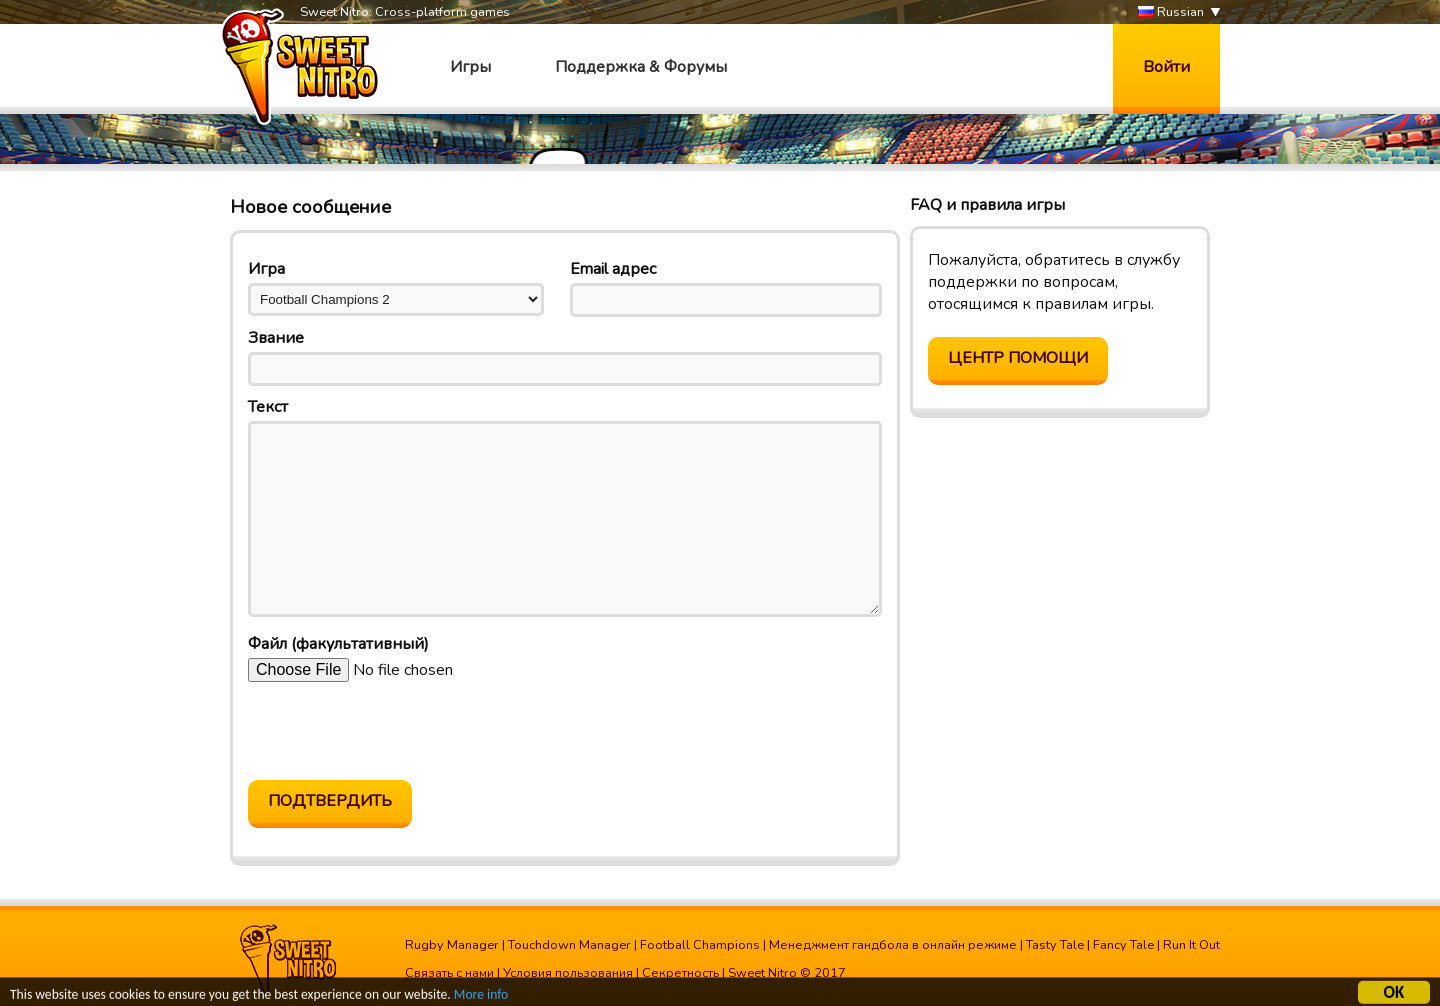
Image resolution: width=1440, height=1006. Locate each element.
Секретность (680, 973)
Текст (268, 407)
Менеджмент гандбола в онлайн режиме (893, 945)
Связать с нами (449, 973)
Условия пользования (568, 973)
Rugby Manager (452, 945)
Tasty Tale (1055, 945)
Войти (1166, 67)
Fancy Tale (1123, 945)
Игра (266, 269)
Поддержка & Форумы (641, 67)
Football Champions (700, 945)
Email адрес (613, 269)
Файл (338, 644)
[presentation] (400, 731)
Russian (1171, 12)
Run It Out (1191, 945)
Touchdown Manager (569, 945)
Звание (276, 338)
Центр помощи (1018, 358)
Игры (470, 67)
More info (481, 996)
